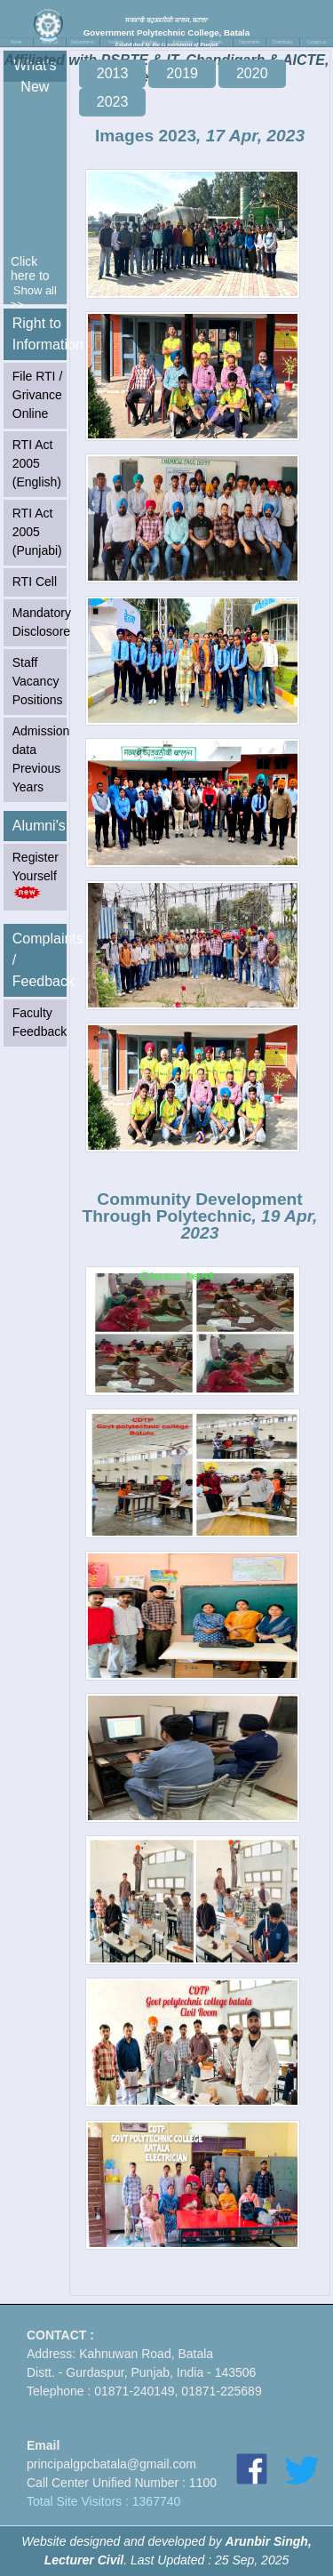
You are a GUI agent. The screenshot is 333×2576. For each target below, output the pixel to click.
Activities (149, 41)
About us (50, 41)
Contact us (316, 41)
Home (16, 41)
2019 (182, 73)
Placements (249, 41)
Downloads (283, 41)
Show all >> (34, 297)
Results (216, 41)
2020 (252, 73)
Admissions (182, 41)
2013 (113, 73)
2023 (113, 101)
